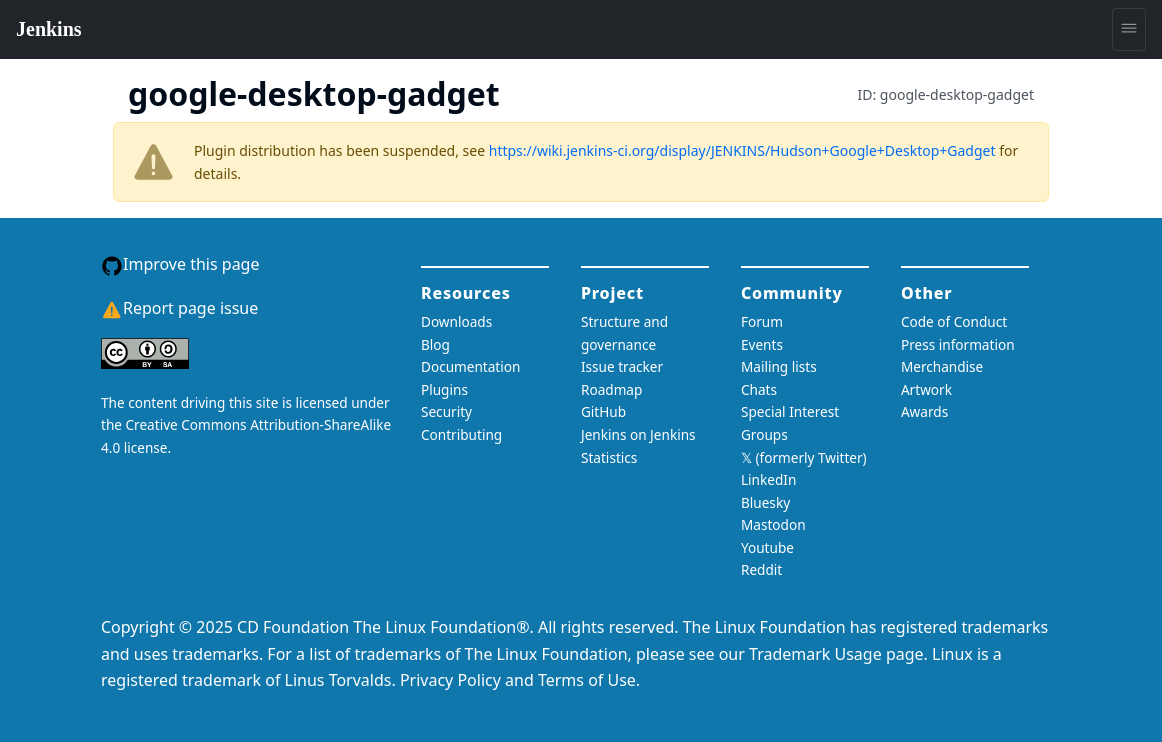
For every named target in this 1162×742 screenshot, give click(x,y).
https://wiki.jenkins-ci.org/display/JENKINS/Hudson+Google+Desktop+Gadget (742, 150)
